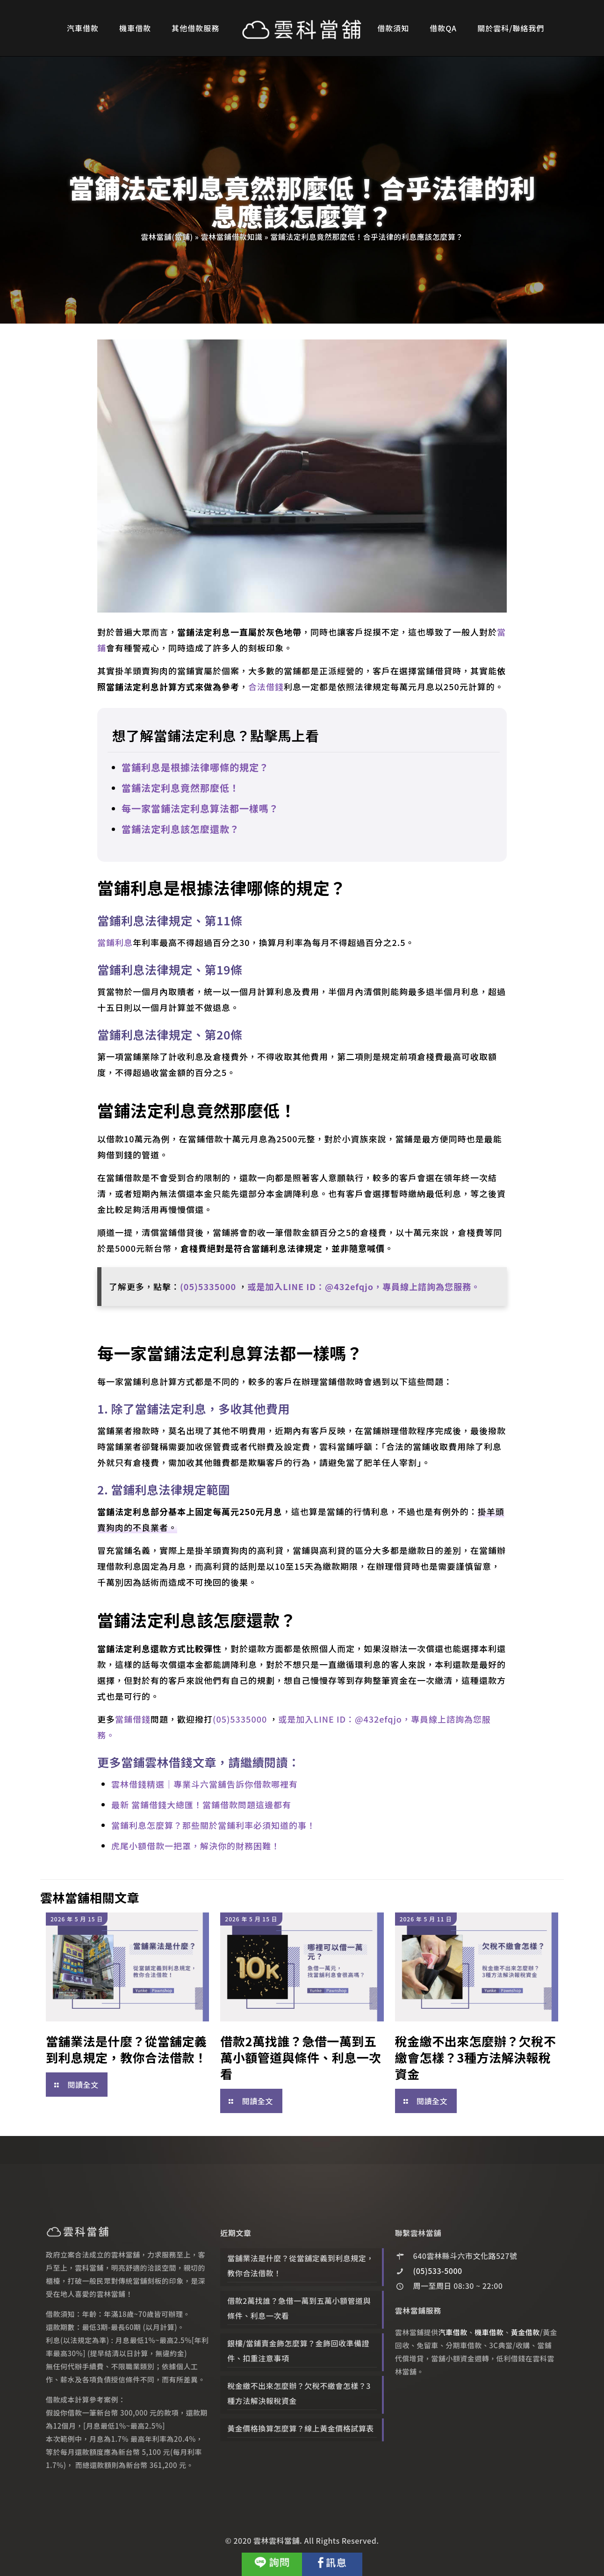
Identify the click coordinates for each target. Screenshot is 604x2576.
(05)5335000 (209, 1286)
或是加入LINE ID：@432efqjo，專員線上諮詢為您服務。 (363, 1286)
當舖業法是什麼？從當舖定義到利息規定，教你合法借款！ (126, 2049)
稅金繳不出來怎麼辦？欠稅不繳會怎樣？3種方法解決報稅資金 (475, 2057)
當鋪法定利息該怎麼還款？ (180, 829)
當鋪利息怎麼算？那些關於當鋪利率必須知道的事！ (213, 1825)
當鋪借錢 (133, 1719)
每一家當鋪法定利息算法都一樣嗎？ (200, 808)
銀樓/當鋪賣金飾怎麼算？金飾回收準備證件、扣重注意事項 (298, 2351)
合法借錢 (266, 686)
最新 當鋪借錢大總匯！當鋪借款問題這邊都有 (201, 1804)
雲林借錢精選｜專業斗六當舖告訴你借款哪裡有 (204, 1784)
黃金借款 (525, 2332)
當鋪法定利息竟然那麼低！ (180, 787)
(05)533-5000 (437, 2270)
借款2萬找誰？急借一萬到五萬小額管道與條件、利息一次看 (300, 2057)
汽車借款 (453, 2332)
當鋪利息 (115, 942)
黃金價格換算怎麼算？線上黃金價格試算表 (300, 2428)
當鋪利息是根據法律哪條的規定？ (195, 767)
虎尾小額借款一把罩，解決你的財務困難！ (195, 1846)
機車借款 (489, 2332)
